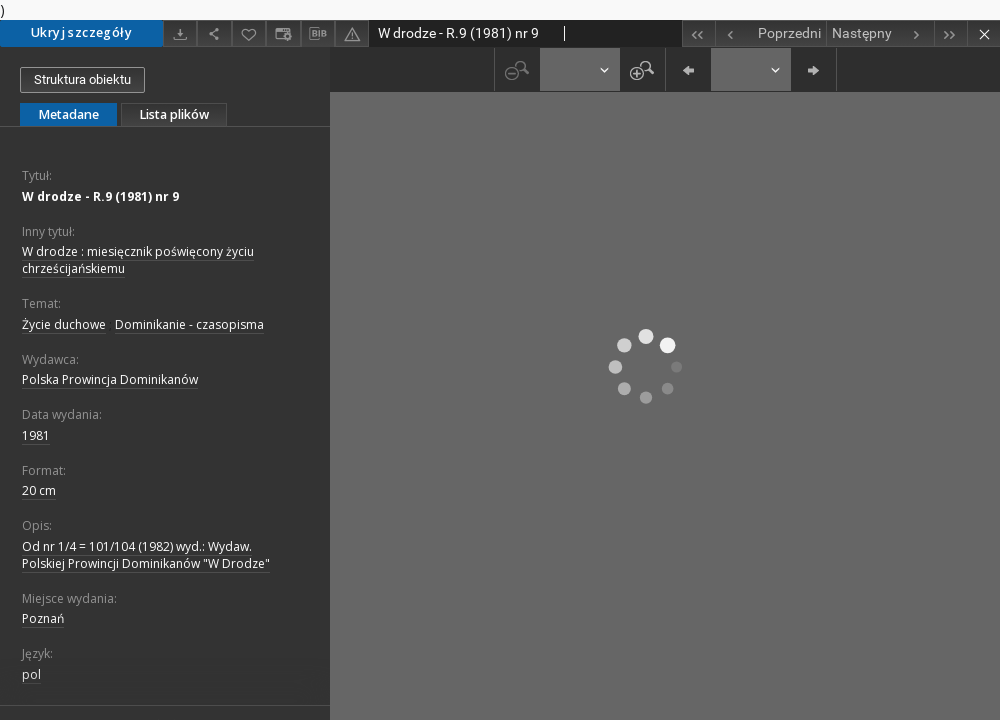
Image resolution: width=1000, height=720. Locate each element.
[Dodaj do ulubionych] (249, 33)
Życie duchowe (64, 324)
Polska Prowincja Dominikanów (110, 379)
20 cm (39, 490)
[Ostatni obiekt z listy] (950, 33)
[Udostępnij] (214, 33)
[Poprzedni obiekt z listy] (770, 33)
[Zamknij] (983, 33)
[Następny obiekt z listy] (880, 33)
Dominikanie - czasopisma (189, 324)
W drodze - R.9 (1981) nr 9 (100, 196)
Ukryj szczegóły (81, 32)
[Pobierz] (180, 33)
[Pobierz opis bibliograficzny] (318, 34)
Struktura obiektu (82, 79)
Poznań (43, 618)
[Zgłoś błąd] (352, 33)
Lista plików (174, 114)
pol (31, 674)
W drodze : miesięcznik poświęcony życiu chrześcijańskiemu (138, 260)
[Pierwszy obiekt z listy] (698, 33)
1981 (36, 435)
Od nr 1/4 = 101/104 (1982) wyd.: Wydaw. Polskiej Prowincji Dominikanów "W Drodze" (146, 555)
